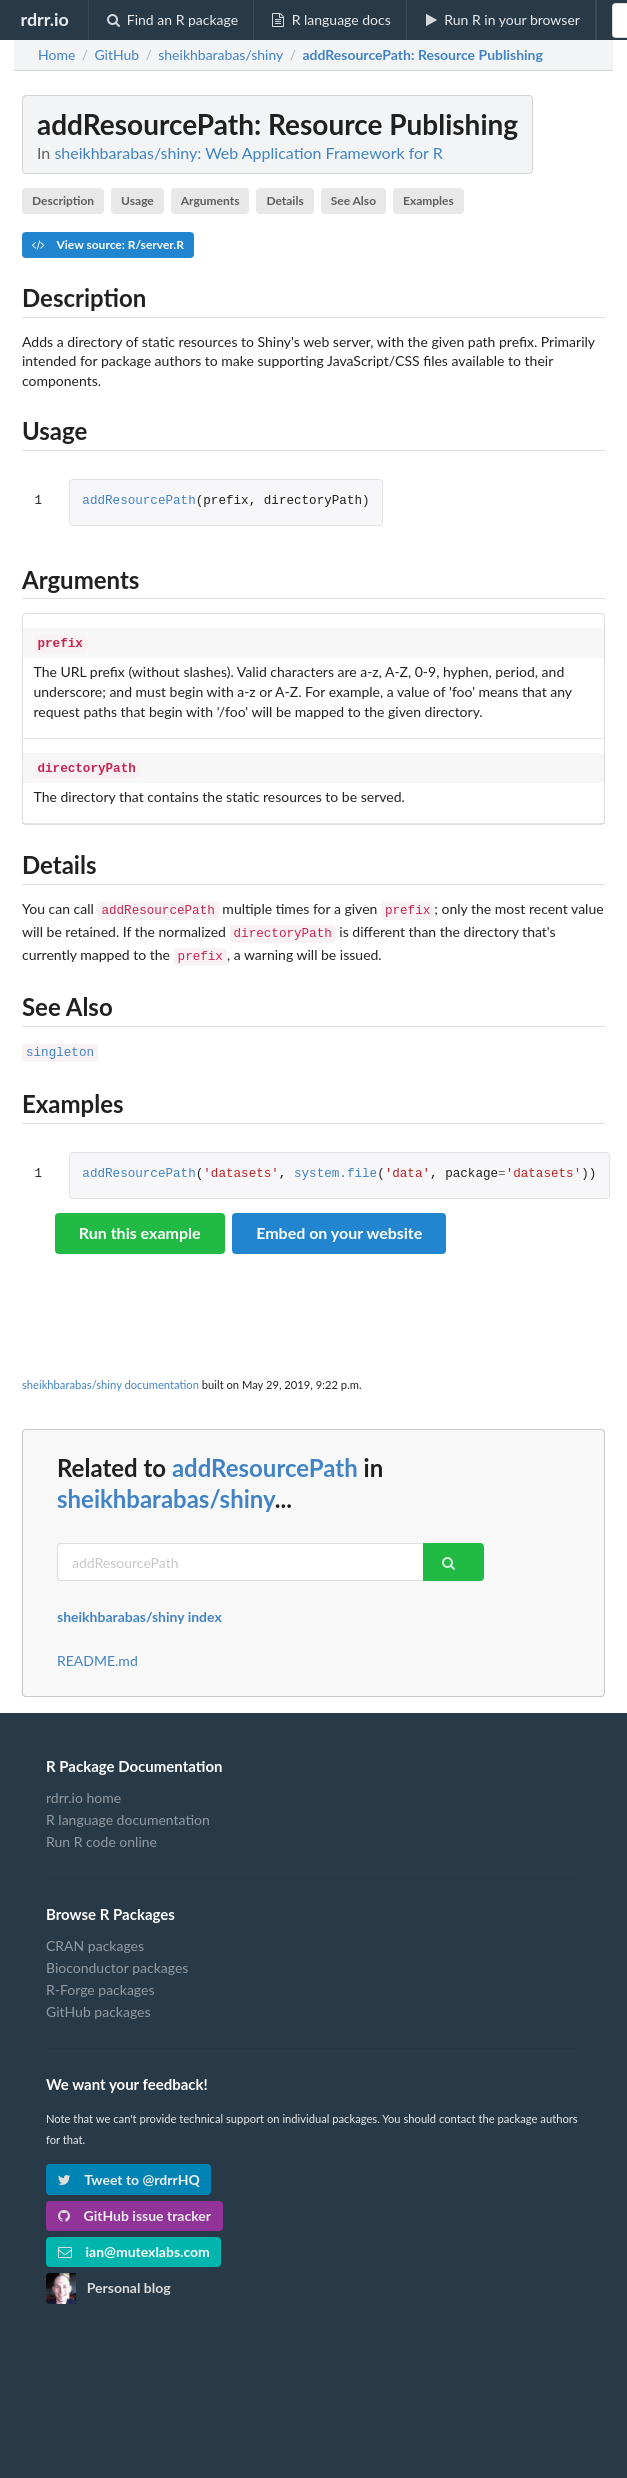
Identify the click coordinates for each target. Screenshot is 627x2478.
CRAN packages (95, 1934)
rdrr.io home (83, 1786)
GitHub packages (98, 1999)
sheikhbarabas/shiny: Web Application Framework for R (248, 152)
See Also (353, 200)
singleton (60, 1041)
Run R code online (101, 1829)
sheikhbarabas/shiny (166, 1486)
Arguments (210, 200)
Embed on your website (339, 1220)
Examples (428, 200)
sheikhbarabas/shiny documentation (110, 1372)
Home (56, 55)
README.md (97, 1649)
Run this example (140, 1220)
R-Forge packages (100, 1977)
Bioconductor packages (117, 1955)
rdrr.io (44, 19)
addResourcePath (138, 501)
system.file (335, 1162)
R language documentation (128, 1807)
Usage (137, 200)
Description (63, 200)
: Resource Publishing (422, 55)
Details (284, 200)
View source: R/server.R (108, 244)
